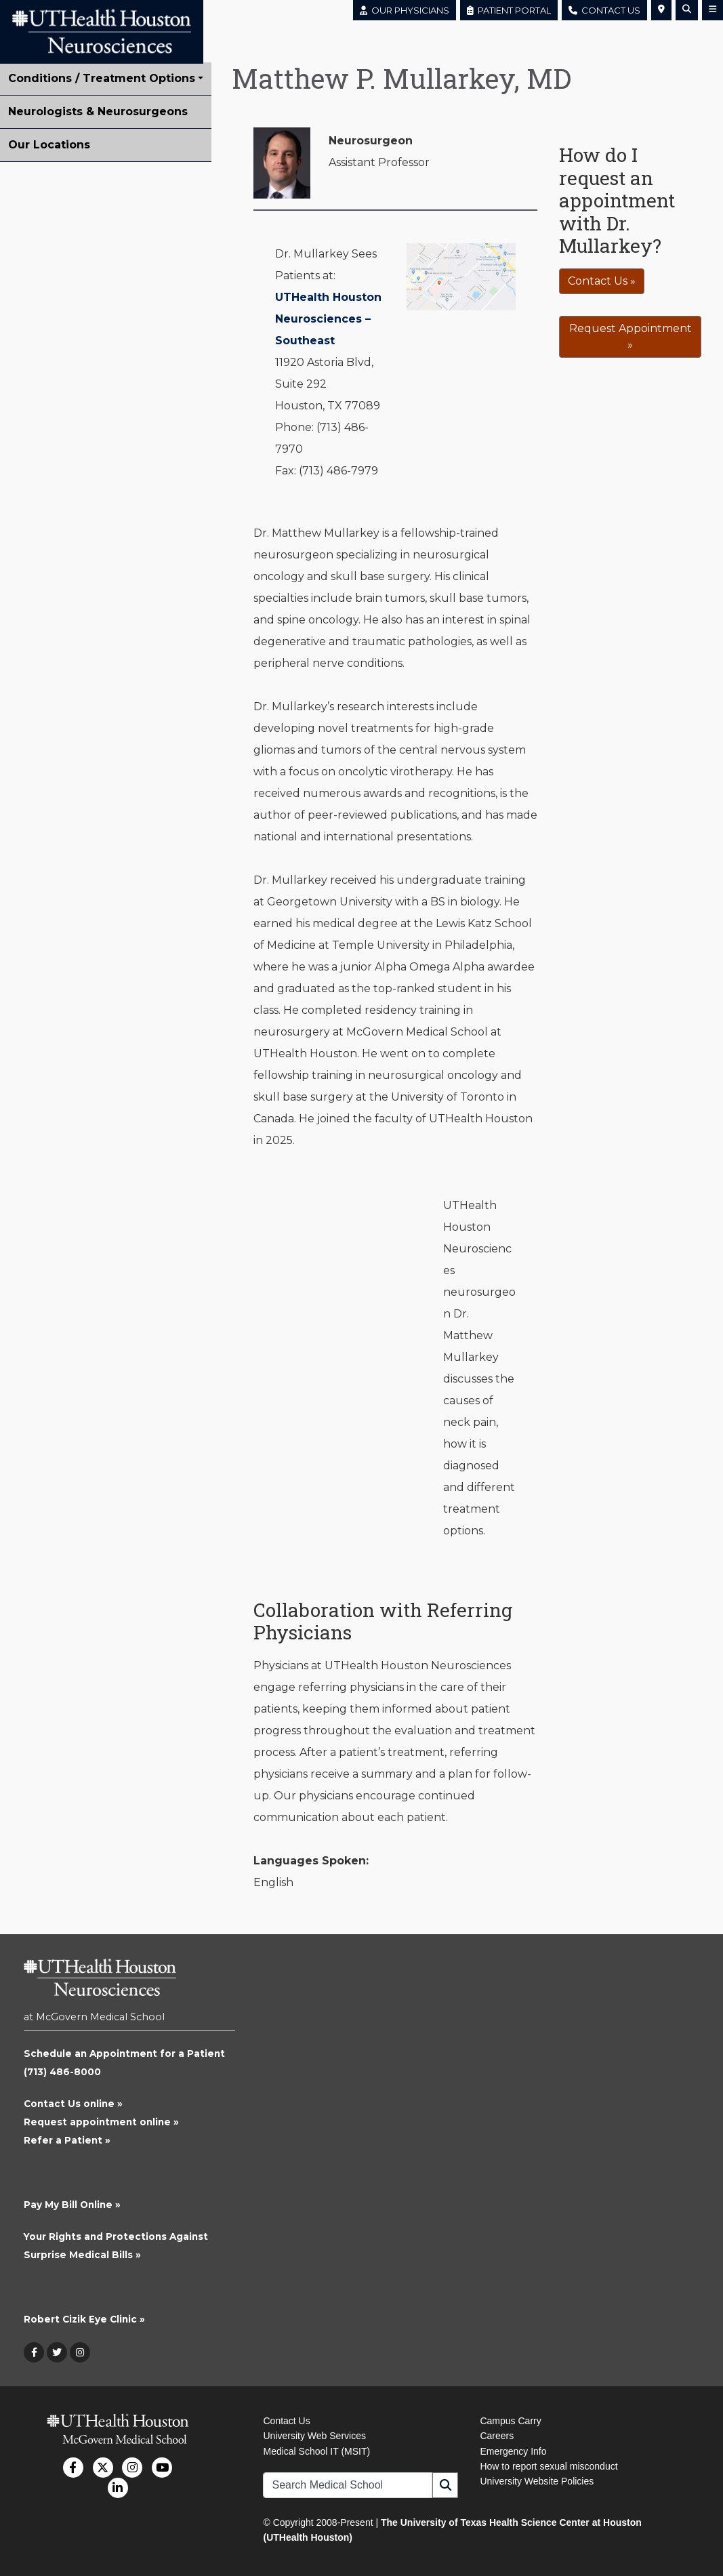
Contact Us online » (73, 2103)
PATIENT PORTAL (509, 10)
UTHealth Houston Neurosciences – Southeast (328, 319)
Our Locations (49, 144)
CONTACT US (604, 10)
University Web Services (314, 2435)
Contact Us (286, 2420)
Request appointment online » (101, 2122)
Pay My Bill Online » (72, 2204)
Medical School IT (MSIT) (316, 2451)
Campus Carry (510, 2420)
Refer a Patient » (67, 2140)
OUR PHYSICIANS (404, 10)
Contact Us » (602, 280)
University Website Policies (537, 2481)
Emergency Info (513, 2451)
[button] (661, 10)
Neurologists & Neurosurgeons (98, 111)
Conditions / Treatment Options (101, 78)
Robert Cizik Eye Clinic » (84, 2319)
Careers (497, 2435)
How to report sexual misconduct (548, 2466)
